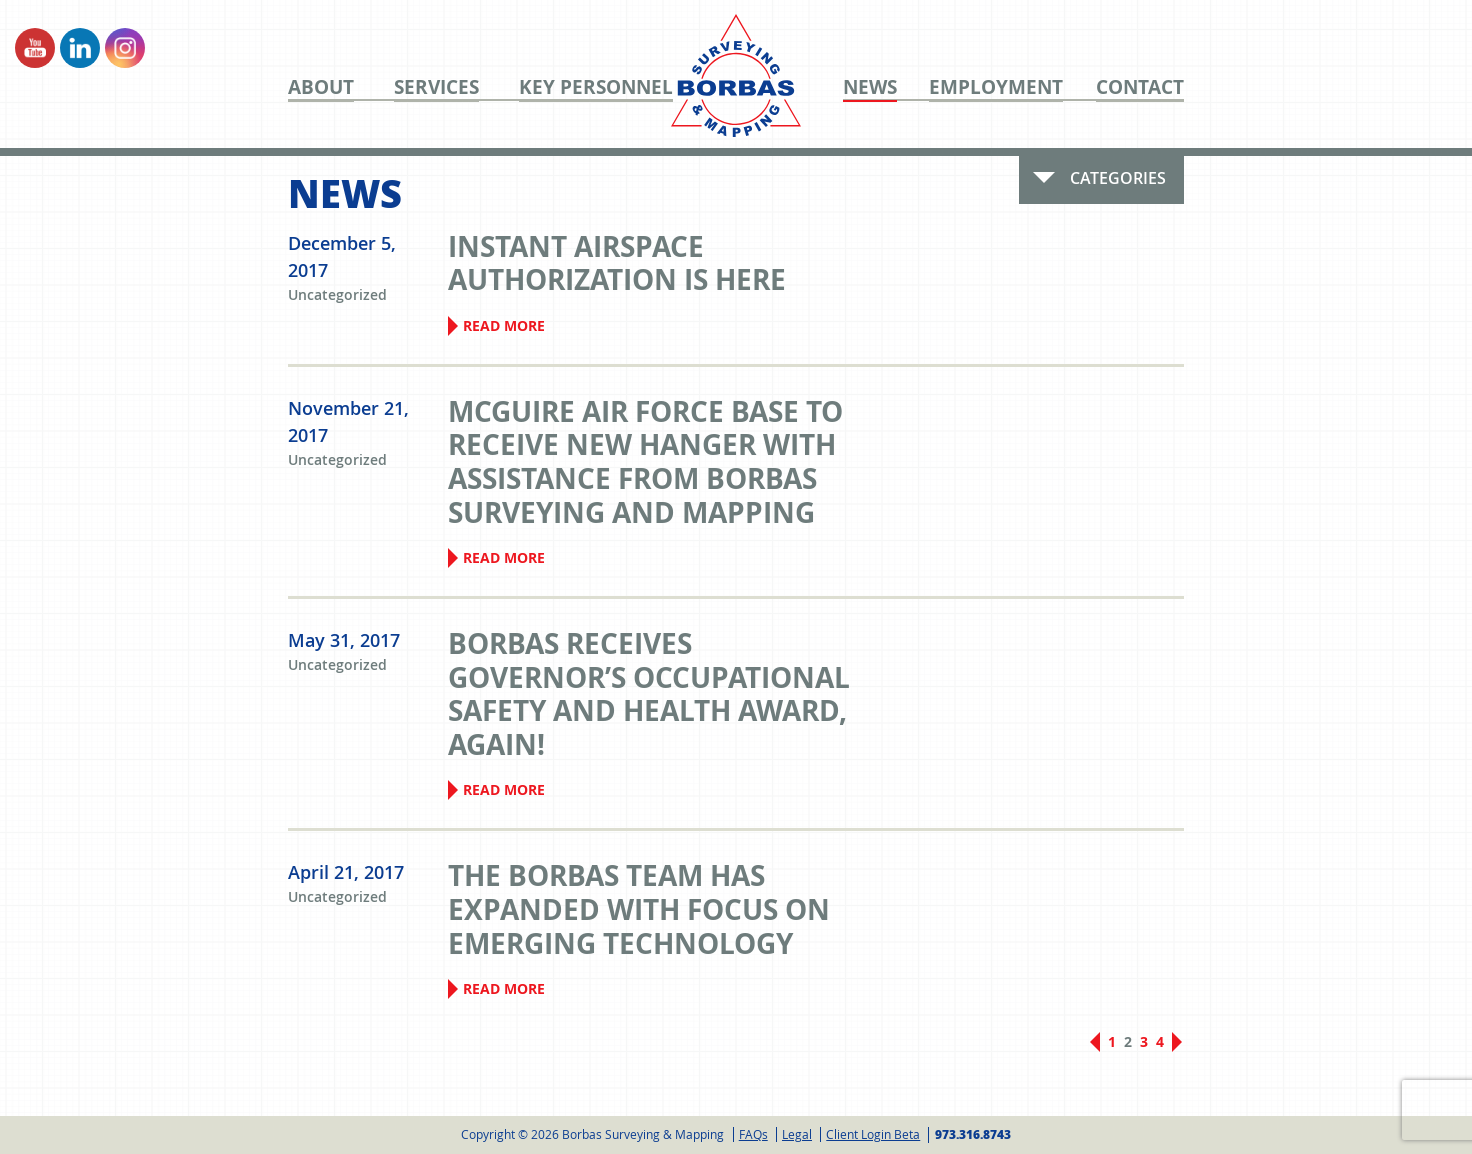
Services (436, 87)
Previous (1095, 1042)
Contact (1140, 87)
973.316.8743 (973, 1134)
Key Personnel (596, 87)
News (870, 87)
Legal (797, 1134)
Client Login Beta (873, 1134)
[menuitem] (341, 86)
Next (1177, 1047)
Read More (504, 325)
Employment (996, 87)
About (321, 87)
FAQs (753, 1134)
